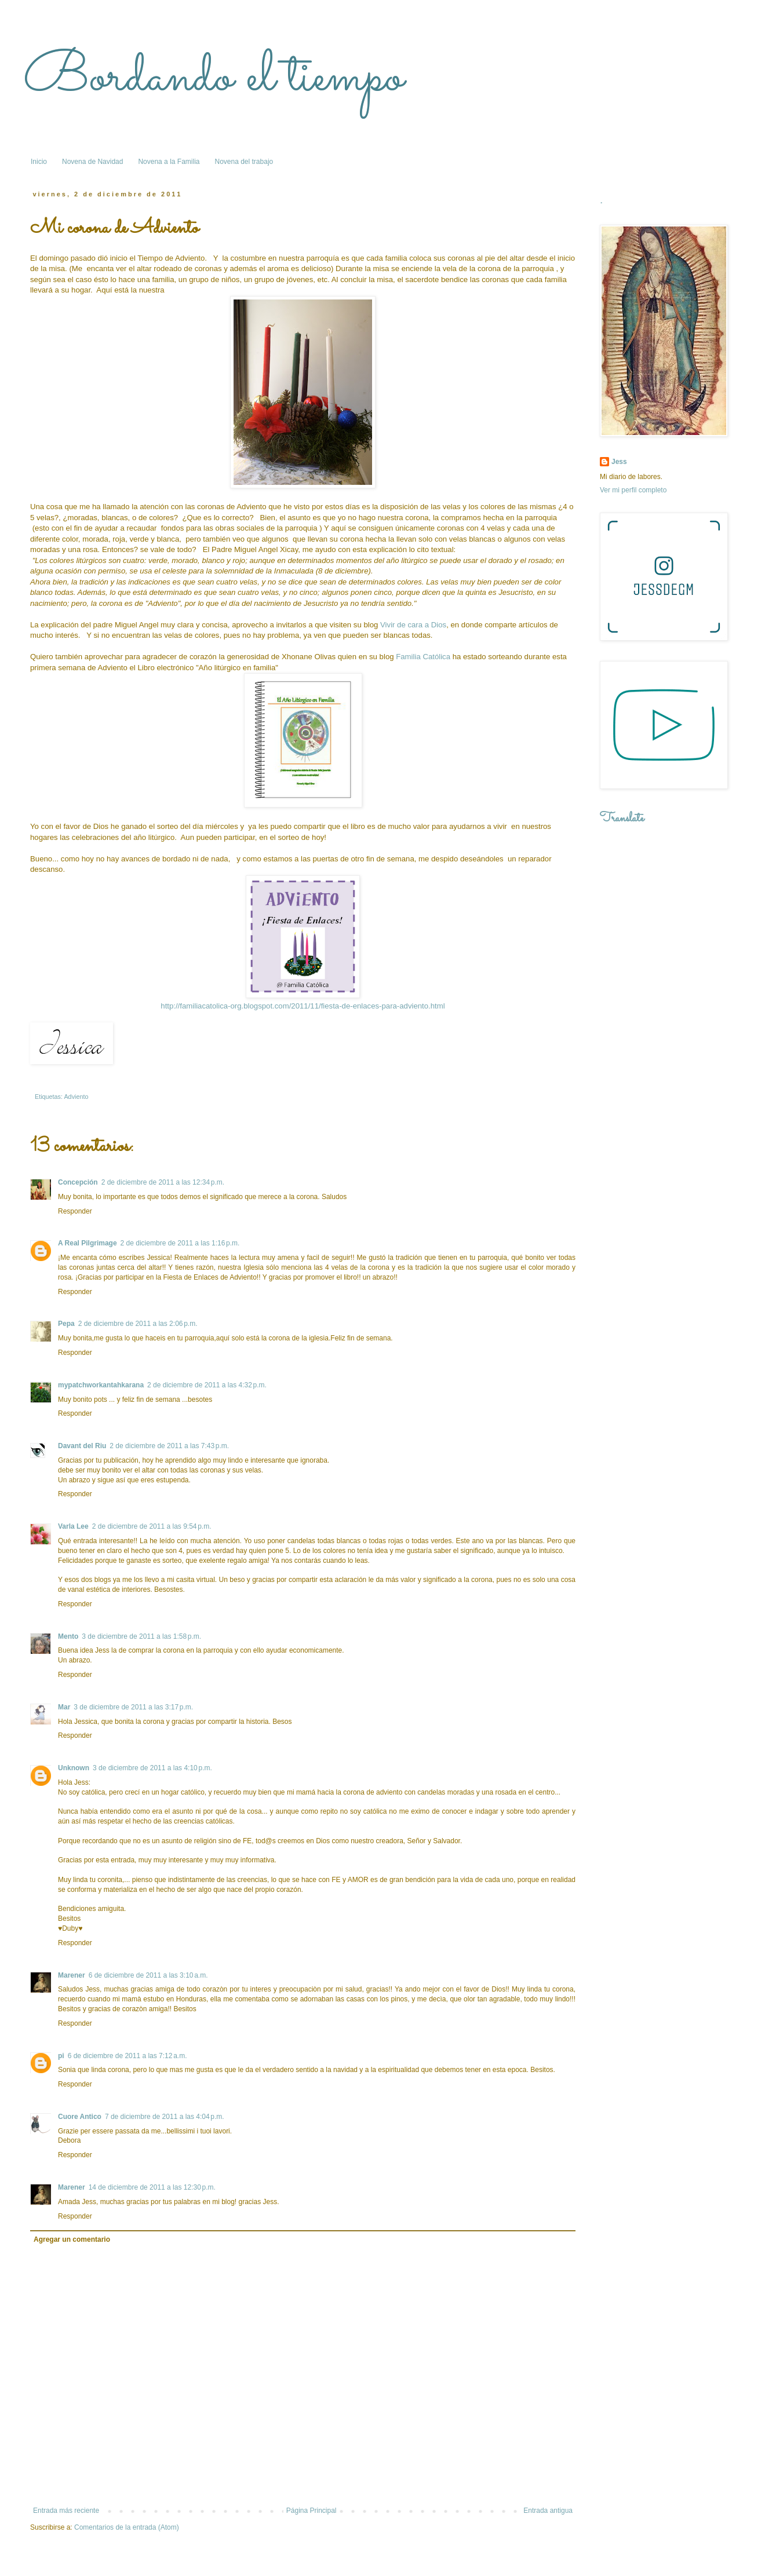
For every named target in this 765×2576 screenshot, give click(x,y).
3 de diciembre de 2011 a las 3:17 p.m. (133, 1707)
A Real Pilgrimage (87, 1243)
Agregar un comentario (72, 2239)
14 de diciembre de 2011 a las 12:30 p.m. (152, 2187)
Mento (68, 1636)
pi (61, 2056)
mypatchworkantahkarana (101, 1385)
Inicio (39, 162)
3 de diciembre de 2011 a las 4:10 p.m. (152, 1768)
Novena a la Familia (168, 162)
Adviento (76, 1096)
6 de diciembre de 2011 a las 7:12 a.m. (127, 2056)
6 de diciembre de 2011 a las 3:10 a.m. (148, 1975)
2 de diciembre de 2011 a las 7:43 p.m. (169, 1446)
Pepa (66, 1324)
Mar (64, 1707)
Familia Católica (423, 656)
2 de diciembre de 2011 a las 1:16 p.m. (180, 1243)
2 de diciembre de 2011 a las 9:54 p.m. (152, 1526)
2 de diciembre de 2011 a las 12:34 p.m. (162, 1182)
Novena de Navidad (92, 162)
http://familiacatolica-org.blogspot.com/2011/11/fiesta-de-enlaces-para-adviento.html (303, 1006)
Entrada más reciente (66, 2510)
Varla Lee (73, 1526)
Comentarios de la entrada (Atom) (126, 2527)
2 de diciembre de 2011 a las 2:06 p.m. (138, 1324)
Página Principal (311, 2510)
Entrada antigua (548, 2510)
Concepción (78, 1182)
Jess (619, 462)
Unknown (73, 1768)
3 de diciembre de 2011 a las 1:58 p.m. (141, 1636)
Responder (75, 1211)
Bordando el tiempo (213, 78)
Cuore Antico (79, 2117)
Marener (71, 1975)
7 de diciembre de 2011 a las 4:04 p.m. (164, 2117)
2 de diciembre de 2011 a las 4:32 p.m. (207, 1385)
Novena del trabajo (243, 162)
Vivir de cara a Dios (413, 624)
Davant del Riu (82, 1446)
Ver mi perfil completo (633, 490)
